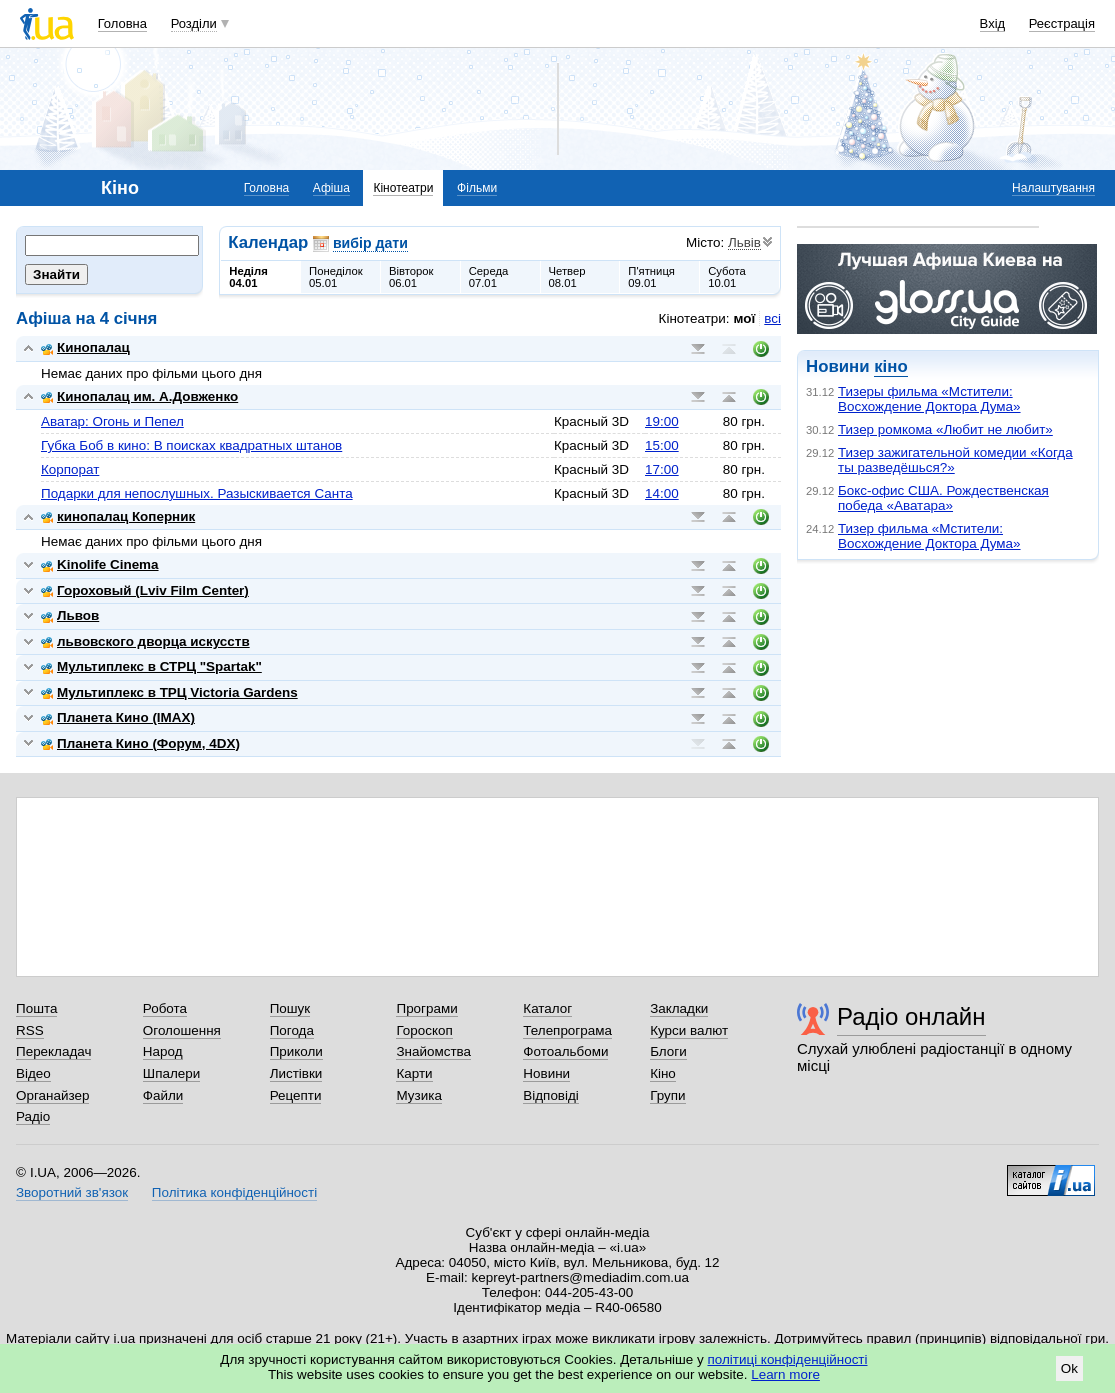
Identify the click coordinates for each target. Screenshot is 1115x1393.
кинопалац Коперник (118, 516)
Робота (165, 1008)
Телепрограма (567, 1030)
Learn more (785, 1374)
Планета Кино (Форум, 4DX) (140, 743)
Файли (163, 1095)
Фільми (477, 188)
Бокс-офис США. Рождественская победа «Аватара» (943, 498)
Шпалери (171, 1073)
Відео (33, 1073)
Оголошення (182, 1030)
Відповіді (551, 1095)
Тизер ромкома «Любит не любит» (945, 429)
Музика (418, 1095)
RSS (30, 1030)
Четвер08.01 (567, 277)
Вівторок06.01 (411, 277)
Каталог (547, 1008)
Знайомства (433, 1051)
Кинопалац (85, 347)
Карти (414, 1073)
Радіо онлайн (911, 1016)
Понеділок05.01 (336, 277)
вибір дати (370, 243)
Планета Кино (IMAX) (118, 717)
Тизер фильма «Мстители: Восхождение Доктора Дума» (929, 536)
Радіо (33, 1116)
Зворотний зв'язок (72, 1192)
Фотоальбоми (565, 1051)
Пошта (36, 1008)
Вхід (993, 23)
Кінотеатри (403, 188)
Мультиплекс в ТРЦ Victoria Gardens (169, 692)
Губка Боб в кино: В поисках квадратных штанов (191, 445)
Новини (546, 1073)
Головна (122, 23)
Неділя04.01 (248, 277)
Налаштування (1053, 188)
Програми (426, 1008)
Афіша (331, 188)
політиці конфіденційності (788, 1359)
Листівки (296, 1073)
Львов (70, 615)
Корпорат (70, 469)
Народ (163, 1051)
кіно (890, 366)
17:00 (662, 469)
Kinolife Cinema (100, 564)
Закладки (679, 1008)
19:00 (662, 421)
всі (772, 318)
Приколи (296, 1051)
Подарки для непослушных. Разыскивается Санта (197, 493)
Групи (667, 1095)
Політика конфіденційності (234, 1192)
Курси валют (689, 1030)
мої (745, 318)
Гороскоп (424, 1030)
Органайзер (52, 1095)
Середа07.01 (489, 277)
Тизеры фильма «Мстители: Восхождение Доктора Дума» (929, 399)
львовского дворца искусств (145, 641)
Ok (1069, 1368)
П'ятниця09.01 (651, 277)
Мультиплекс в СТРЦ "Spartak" (151, 666)
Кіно (663, 1073)
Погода (292, 1030)
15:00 (662, 445)
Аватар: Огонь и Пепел (112, 421)
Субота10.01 (727, 277)
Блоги (668, 1051)
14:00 (662, 493)
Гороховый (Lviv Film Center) (145, 590)
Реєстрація (1062, 23)
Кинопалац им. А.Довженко (139, 396)
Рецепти (296, 1095)
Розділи (194, 23)
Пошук (290, 1008)
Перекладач (53, 1051)
